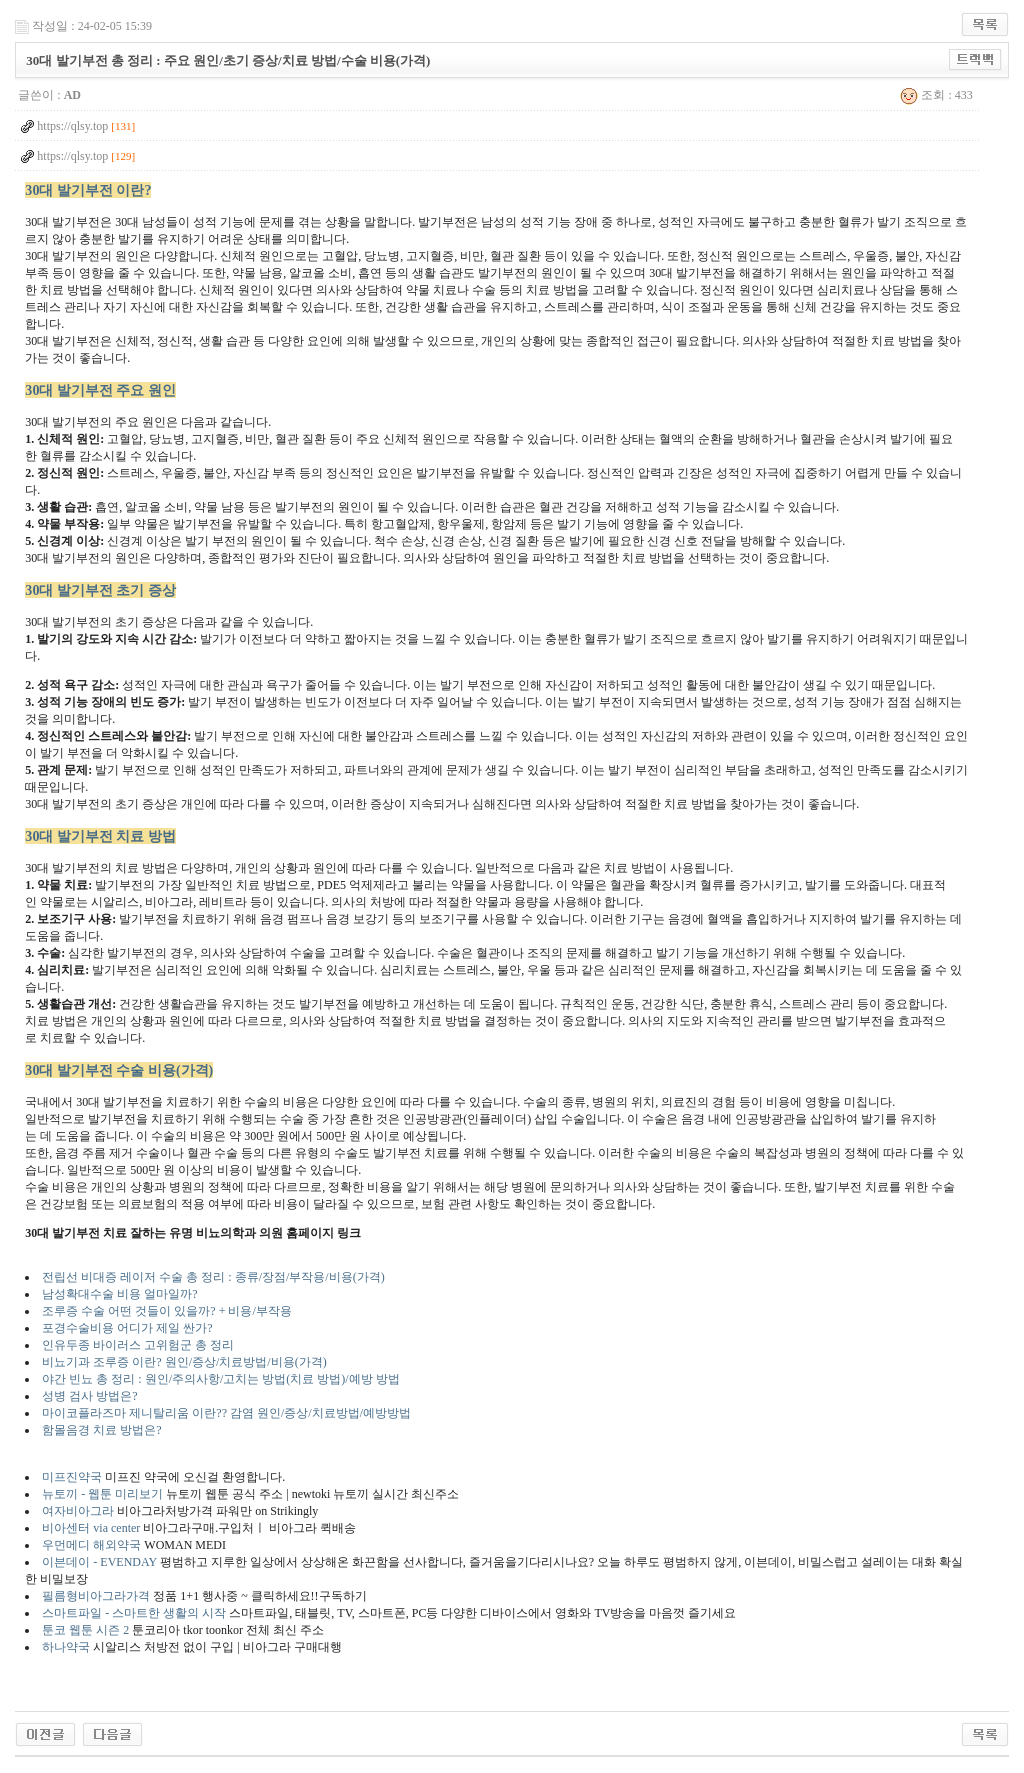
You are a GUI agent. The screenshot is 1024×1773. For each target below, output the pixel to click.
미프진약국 (72, 1477)
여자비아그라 (78, 1511)
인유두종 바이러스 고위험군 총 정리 (138, 1345)
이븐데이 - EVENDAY (99, 1562)
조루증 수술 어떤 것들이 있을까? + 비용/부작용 (166, 1311)
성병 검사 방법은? (89, 1396)
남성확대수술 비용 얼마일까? (119, 1294)
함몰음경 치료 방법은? (101, 1430)
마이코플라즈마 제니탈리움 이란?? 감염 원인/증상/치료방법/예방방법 (226, 1413)
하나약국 (67, 1647)
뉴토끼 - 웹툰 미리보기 (102, 1494)
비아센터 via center (91, 1528)
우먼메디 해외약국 (91, 1545)
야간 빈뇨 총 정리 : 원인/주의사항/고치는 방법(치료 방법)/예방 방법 (220, 1379)
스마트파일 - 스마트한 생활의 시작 (134, 1613)
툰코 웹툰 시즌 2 (87, 1630)
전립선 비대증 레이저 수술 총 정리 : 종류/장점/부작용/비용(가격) (213, 1277)
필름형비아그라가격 (96, 1596)
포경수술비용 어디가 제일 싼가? (127, 1328)
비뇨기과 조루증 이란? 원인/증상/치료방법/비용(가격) (184, 1362)
